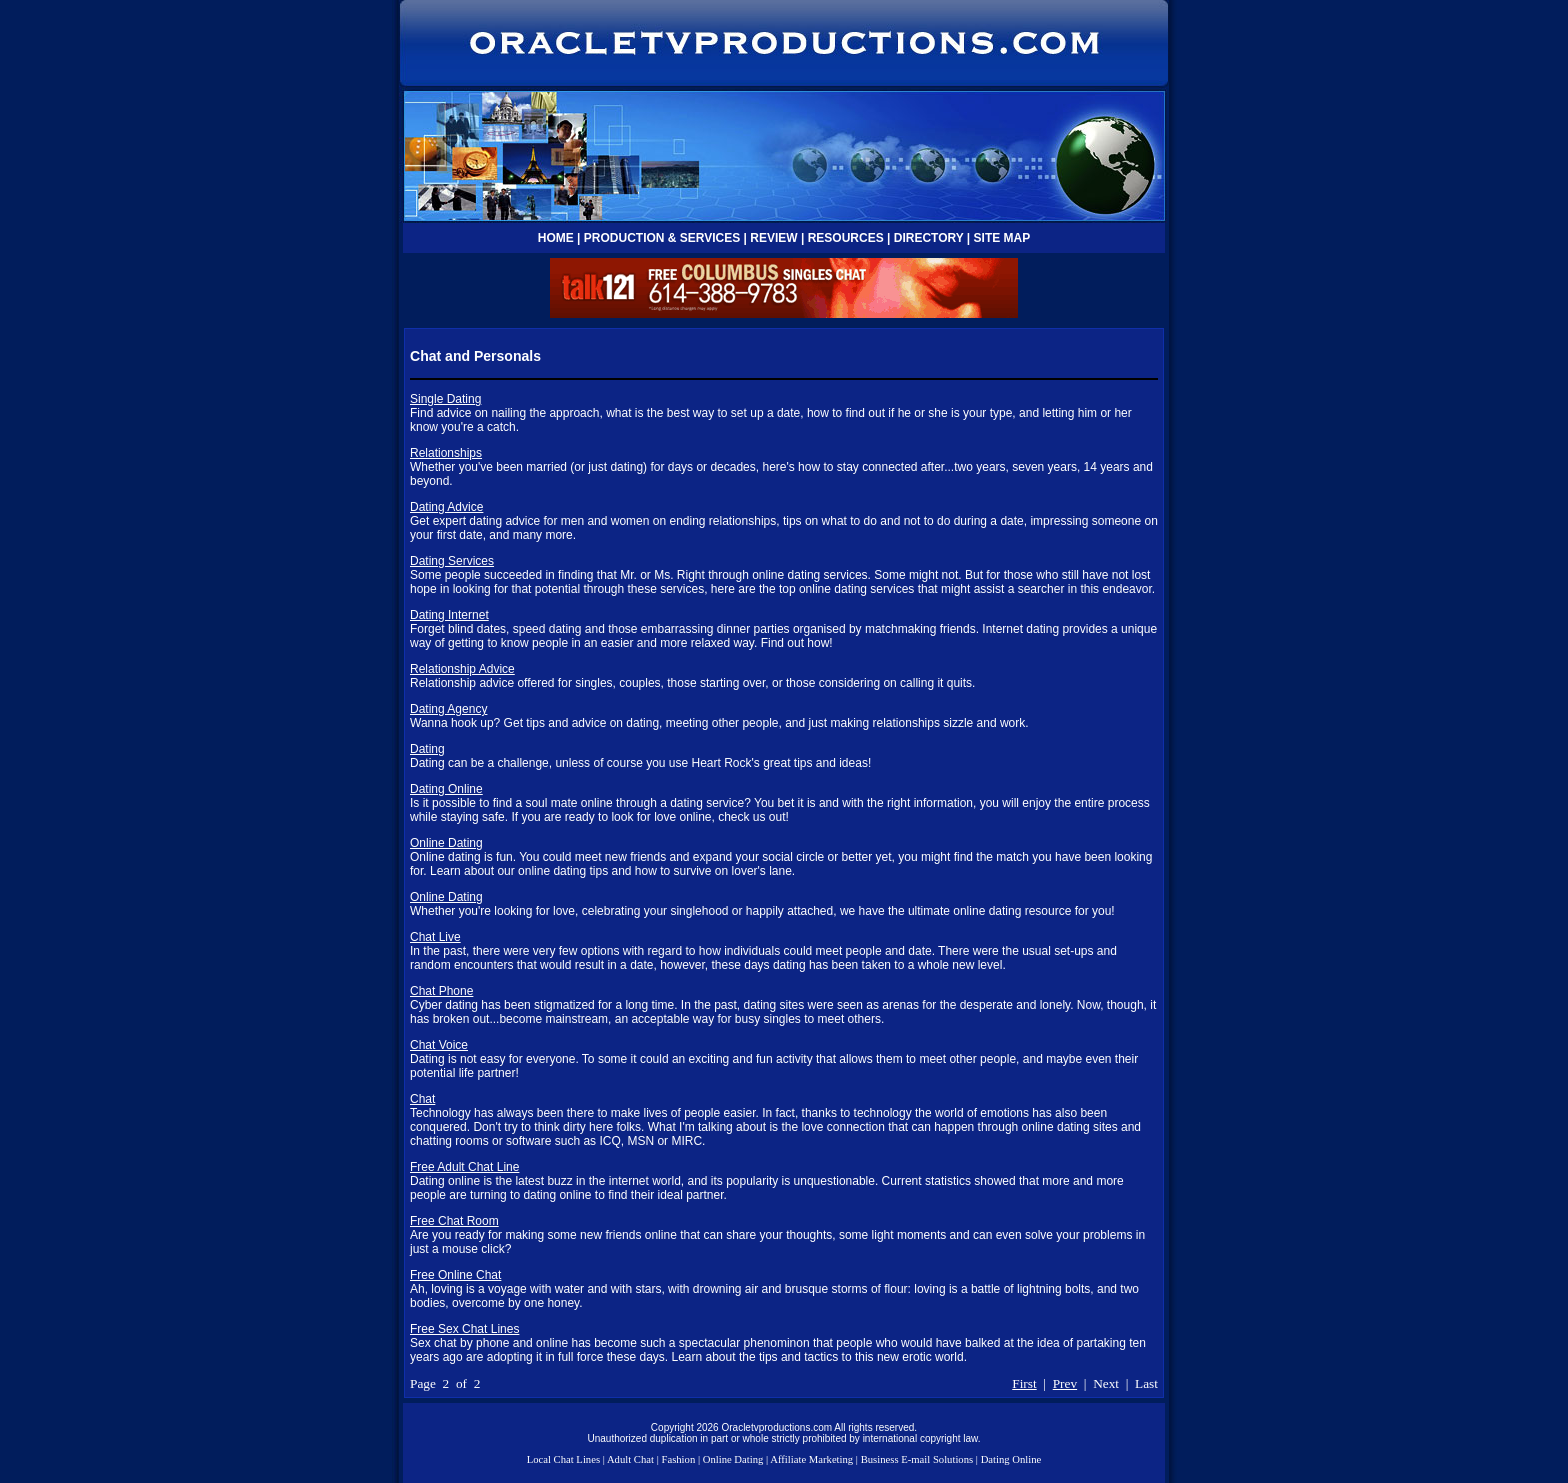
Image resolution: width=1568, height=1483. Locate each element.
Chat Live (435, 937)
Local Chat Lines (563, 1459)
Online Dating (446, 843)
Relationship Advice (462, 669)
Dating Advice (446, 507)
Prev (1065, 1383)
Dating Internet (449, 615)
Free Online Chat (455, 1275)
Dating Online (446, 789)
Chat (422, 1099)
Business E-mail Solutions (917, 1459)
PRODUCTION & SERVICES (662, 238)
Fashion (678, 1459)
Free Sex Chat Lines (464, 1329)
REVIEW (773, 238)
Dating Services (452, 561)
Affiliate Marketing (811, 1459)
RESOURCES (846, 238)
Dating (427, 749)
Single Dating (445, 399)
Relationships (446, 453)
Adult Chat (630, 1459)
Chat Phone (441, 991)
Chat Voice (439, 1045)
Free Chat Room (454, 1221)
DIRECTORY (929, 238)
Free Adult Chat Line (464, 1167)
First (1024, 1383)
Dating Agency (448, 709)
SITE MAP (1002, 238)
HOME (556, 238)
